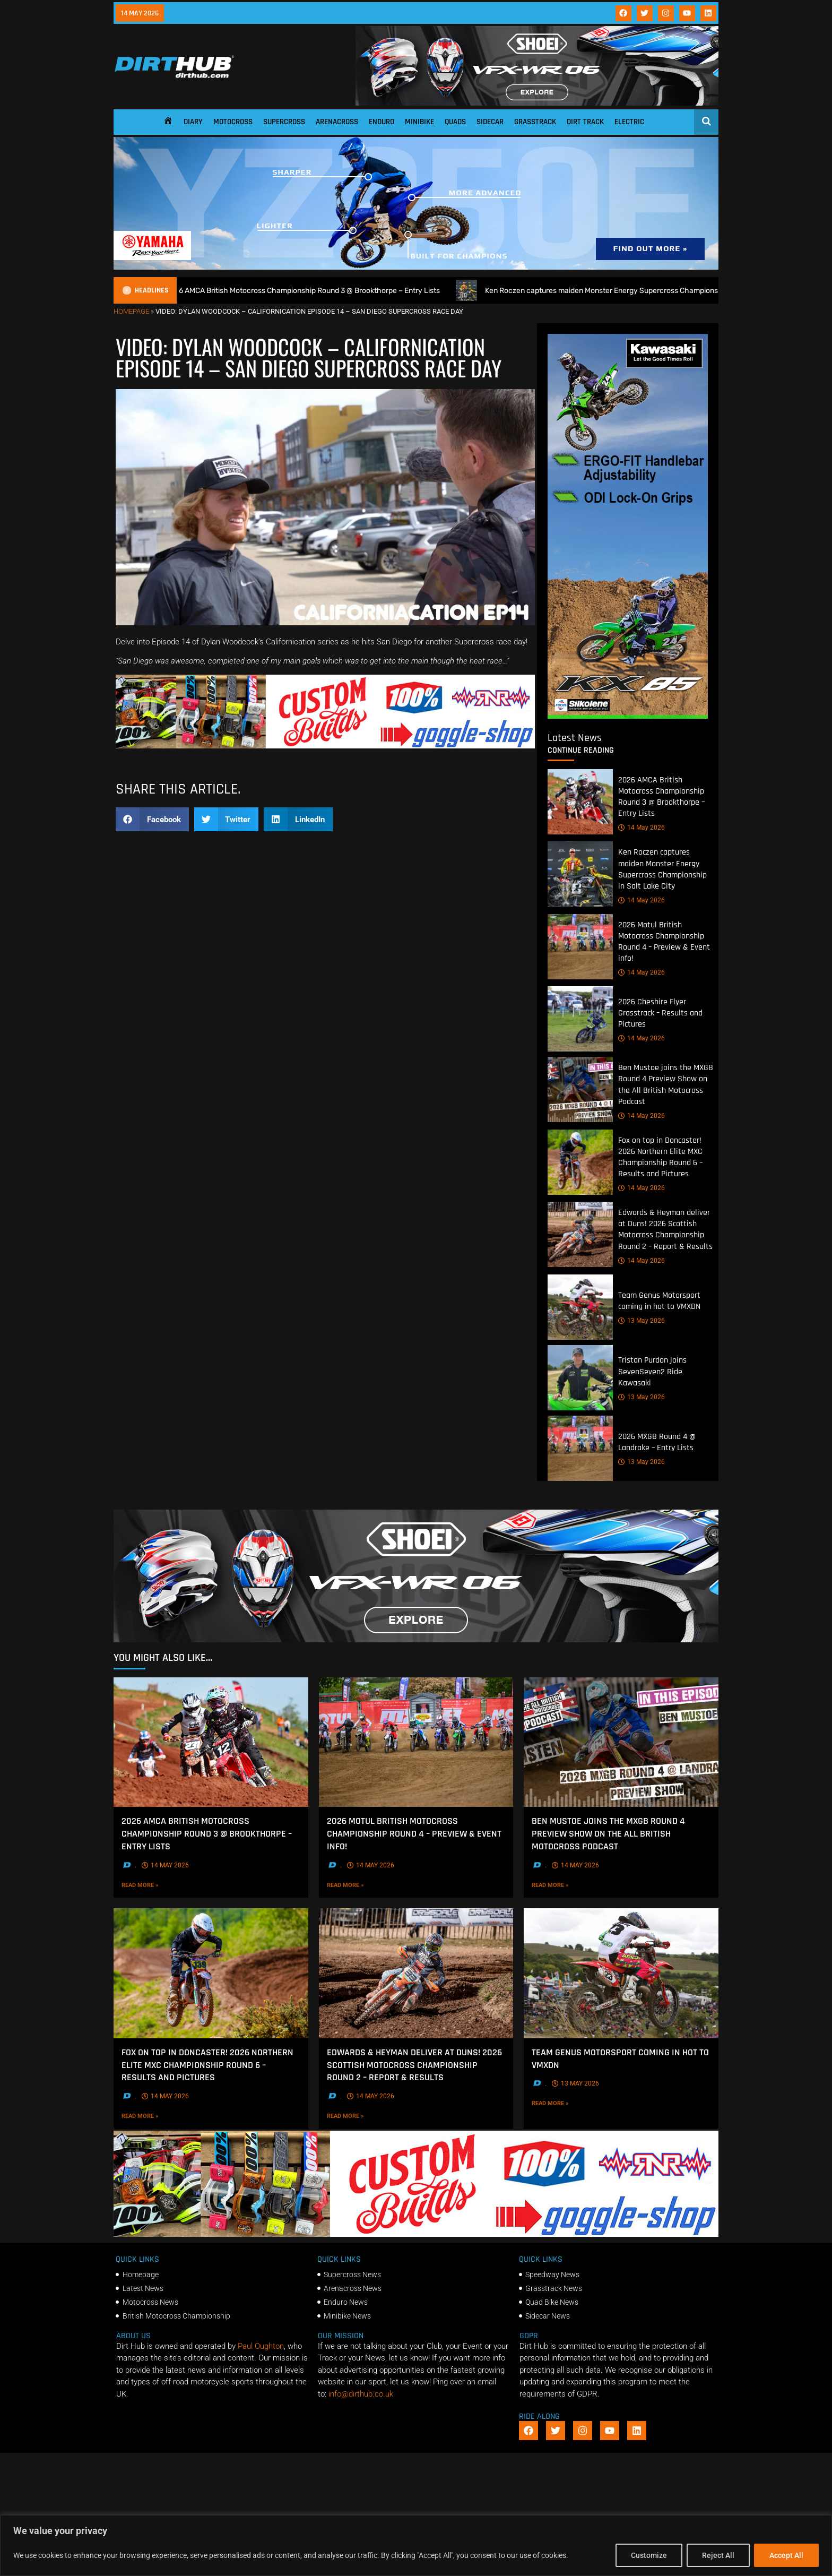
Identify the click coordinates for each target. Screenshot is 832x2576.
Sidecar (490, 122)
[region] (416, 2545)
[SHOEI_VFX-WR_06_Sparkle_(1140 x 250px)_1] (537, 103)
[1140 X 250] (416, 267)
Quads (455, 122)
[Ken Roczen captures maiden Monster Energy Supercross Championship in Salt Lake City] (580, 874)
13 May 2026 (641, 1321)
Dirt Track (585, 122)
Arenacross (337, 122)
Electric (629, 122)
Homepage (131, 311)
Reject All (718, 2555)
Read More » (162, 1884)
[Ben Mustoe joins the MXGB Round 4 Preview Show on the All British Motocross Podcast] (580, 1090)
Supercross (284, 122)
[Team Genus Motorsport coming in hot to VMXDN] (580, 1307)
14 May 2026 (641, 828)
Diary (193, 122)
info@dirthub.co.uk (360, 2394)
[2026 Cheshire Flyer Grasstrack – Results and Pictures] (580, 1019)
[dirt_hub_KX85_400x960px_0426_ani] (628, 716)
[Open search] (706, 121)
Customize (649, 2555)
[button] (152, 819)
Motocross (233, 122)
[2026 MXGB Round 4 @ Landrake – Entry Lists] (580, 1448)
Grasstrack (535, 122)
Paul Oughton (261, 2346)
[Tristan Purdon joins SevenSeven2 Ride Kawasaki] (580, 1377)
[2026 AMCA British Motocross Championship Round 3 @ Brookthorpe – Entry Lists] (580, 801)
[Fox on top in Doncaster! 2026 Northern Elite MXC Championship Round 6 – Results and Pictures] (580, 1162)
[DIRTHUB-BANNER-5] (325, 746)
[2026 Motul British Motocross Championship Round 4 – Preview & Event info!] (580, 946)
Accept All (786, 2555)
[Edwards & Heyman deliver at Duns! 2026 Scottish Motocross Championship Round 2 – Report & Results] (580, 1235)
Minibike (419, 122)
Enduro (381, 122)
